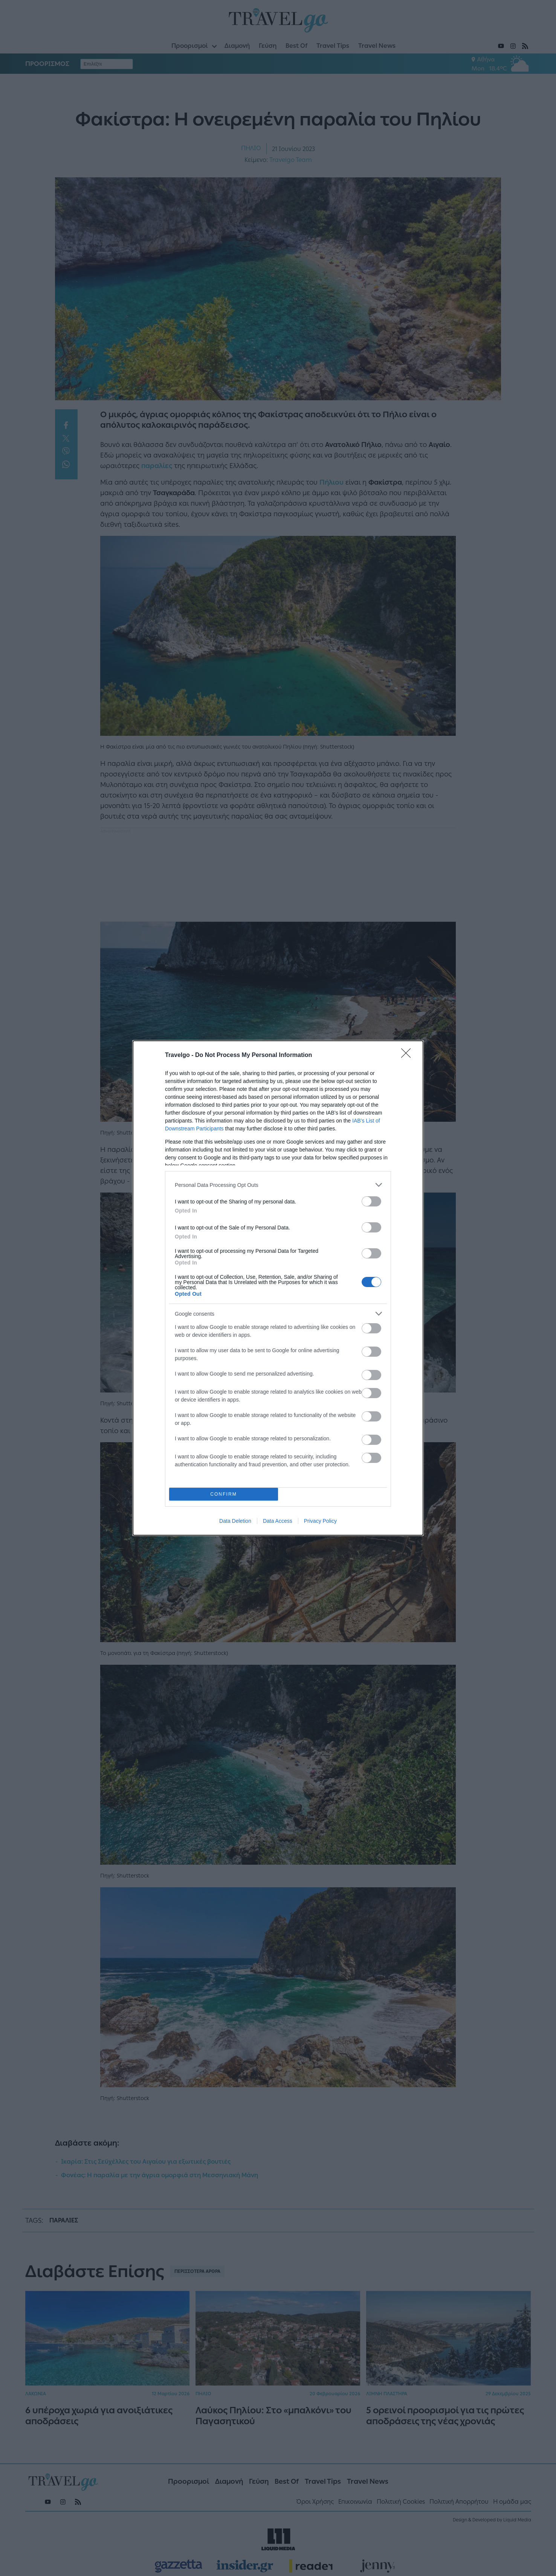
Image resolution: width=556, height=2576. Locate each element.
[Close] (408, 1055)
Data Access (277, 1521)
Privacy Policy (320, 1521)
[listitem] (278, 1185)
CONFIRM (223, 1494)
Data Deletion (235, 1521)
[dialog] (278, 1288)
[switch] (371, 1201)
